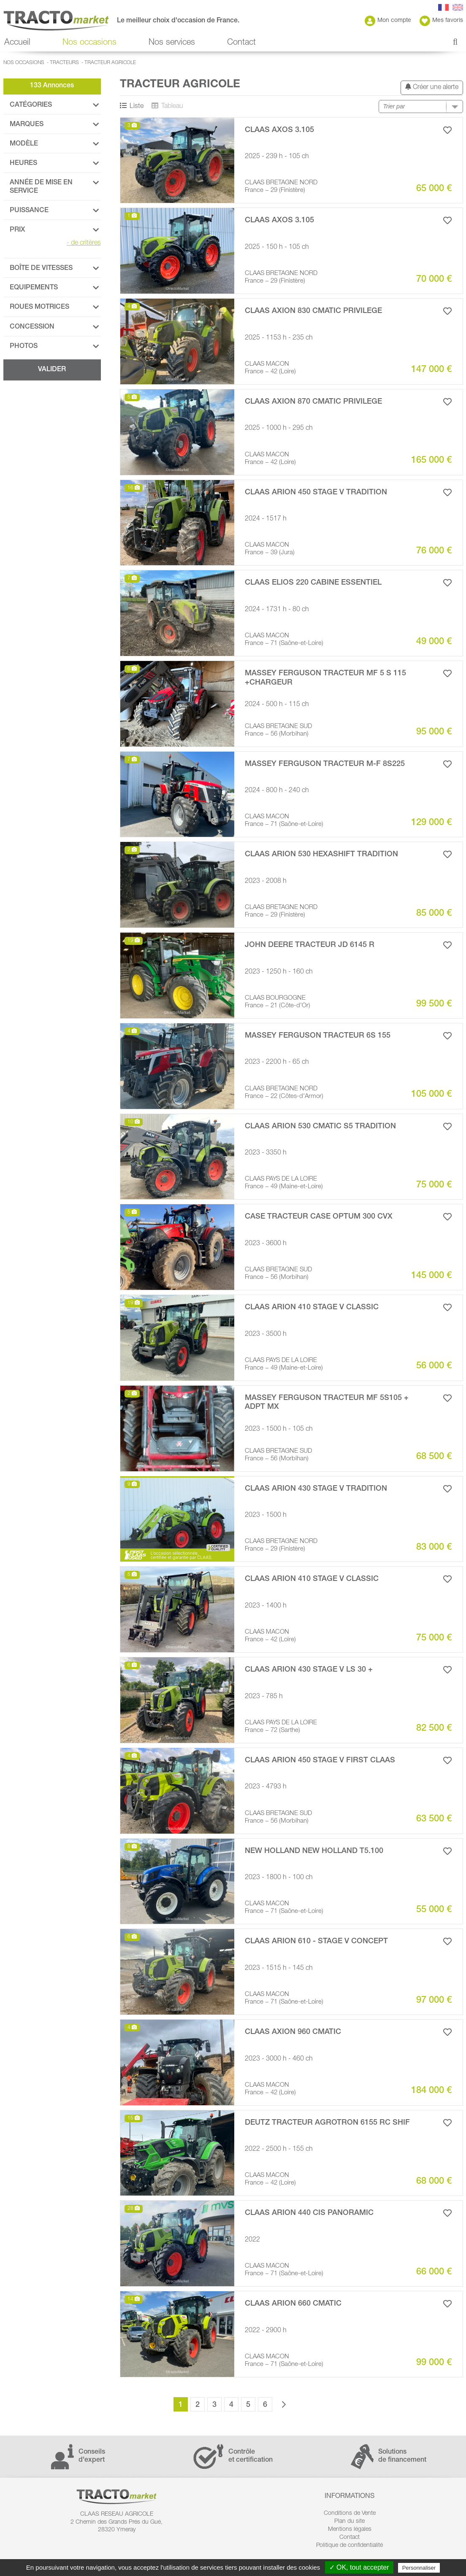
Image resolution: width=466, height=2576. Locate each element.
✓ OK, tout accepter (359, 2567)
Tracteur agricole (110, 62)
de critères (84, 243)
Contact (241, 43)
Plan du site (349, 2522)
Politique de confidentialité (349, 2546)
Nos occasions (89, 43)
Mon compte (388, 21)
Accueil (17, 43)
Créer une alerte (431, 87)
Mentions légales (349, 2530)
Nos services (172, 43)
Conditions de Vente (350, 2514)
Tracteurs (64, 62)
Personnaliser (419, 2568)
